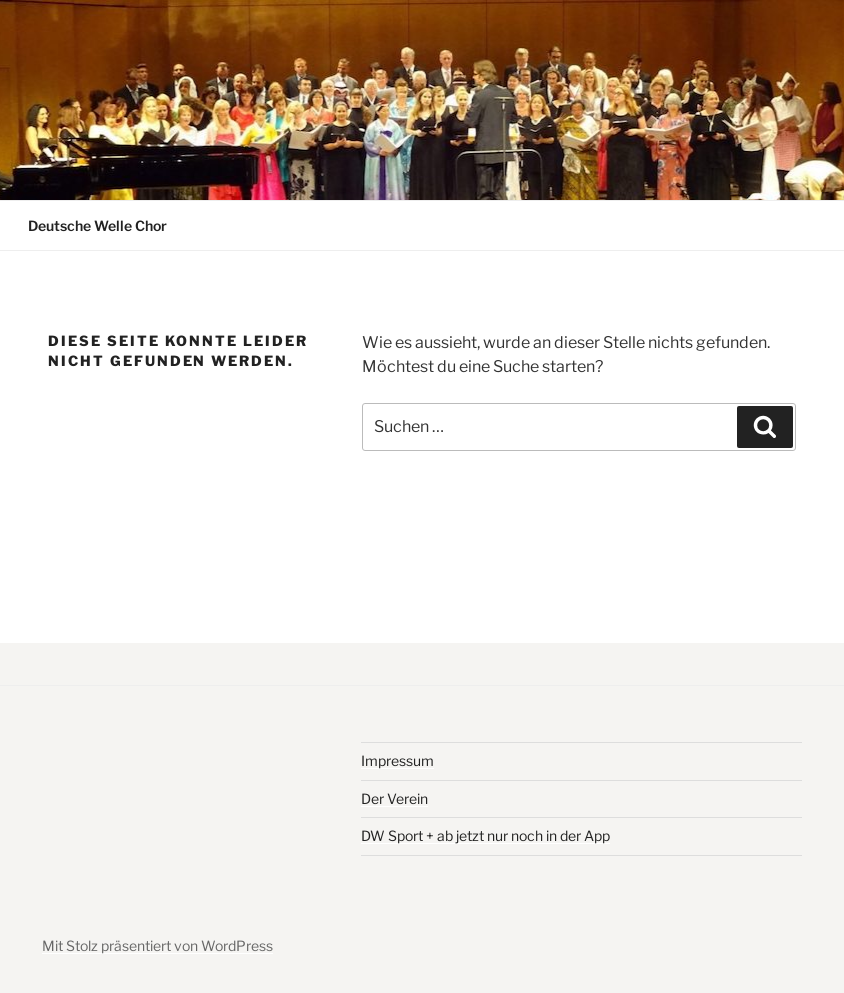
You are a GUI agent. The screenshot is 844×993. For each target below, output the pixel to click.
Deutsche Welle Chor (97, 225)
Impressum (397, 760)
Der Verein (394, 798)
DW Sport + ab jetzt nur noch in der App (485, 835)
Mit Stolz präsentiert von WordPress (157, 945)
